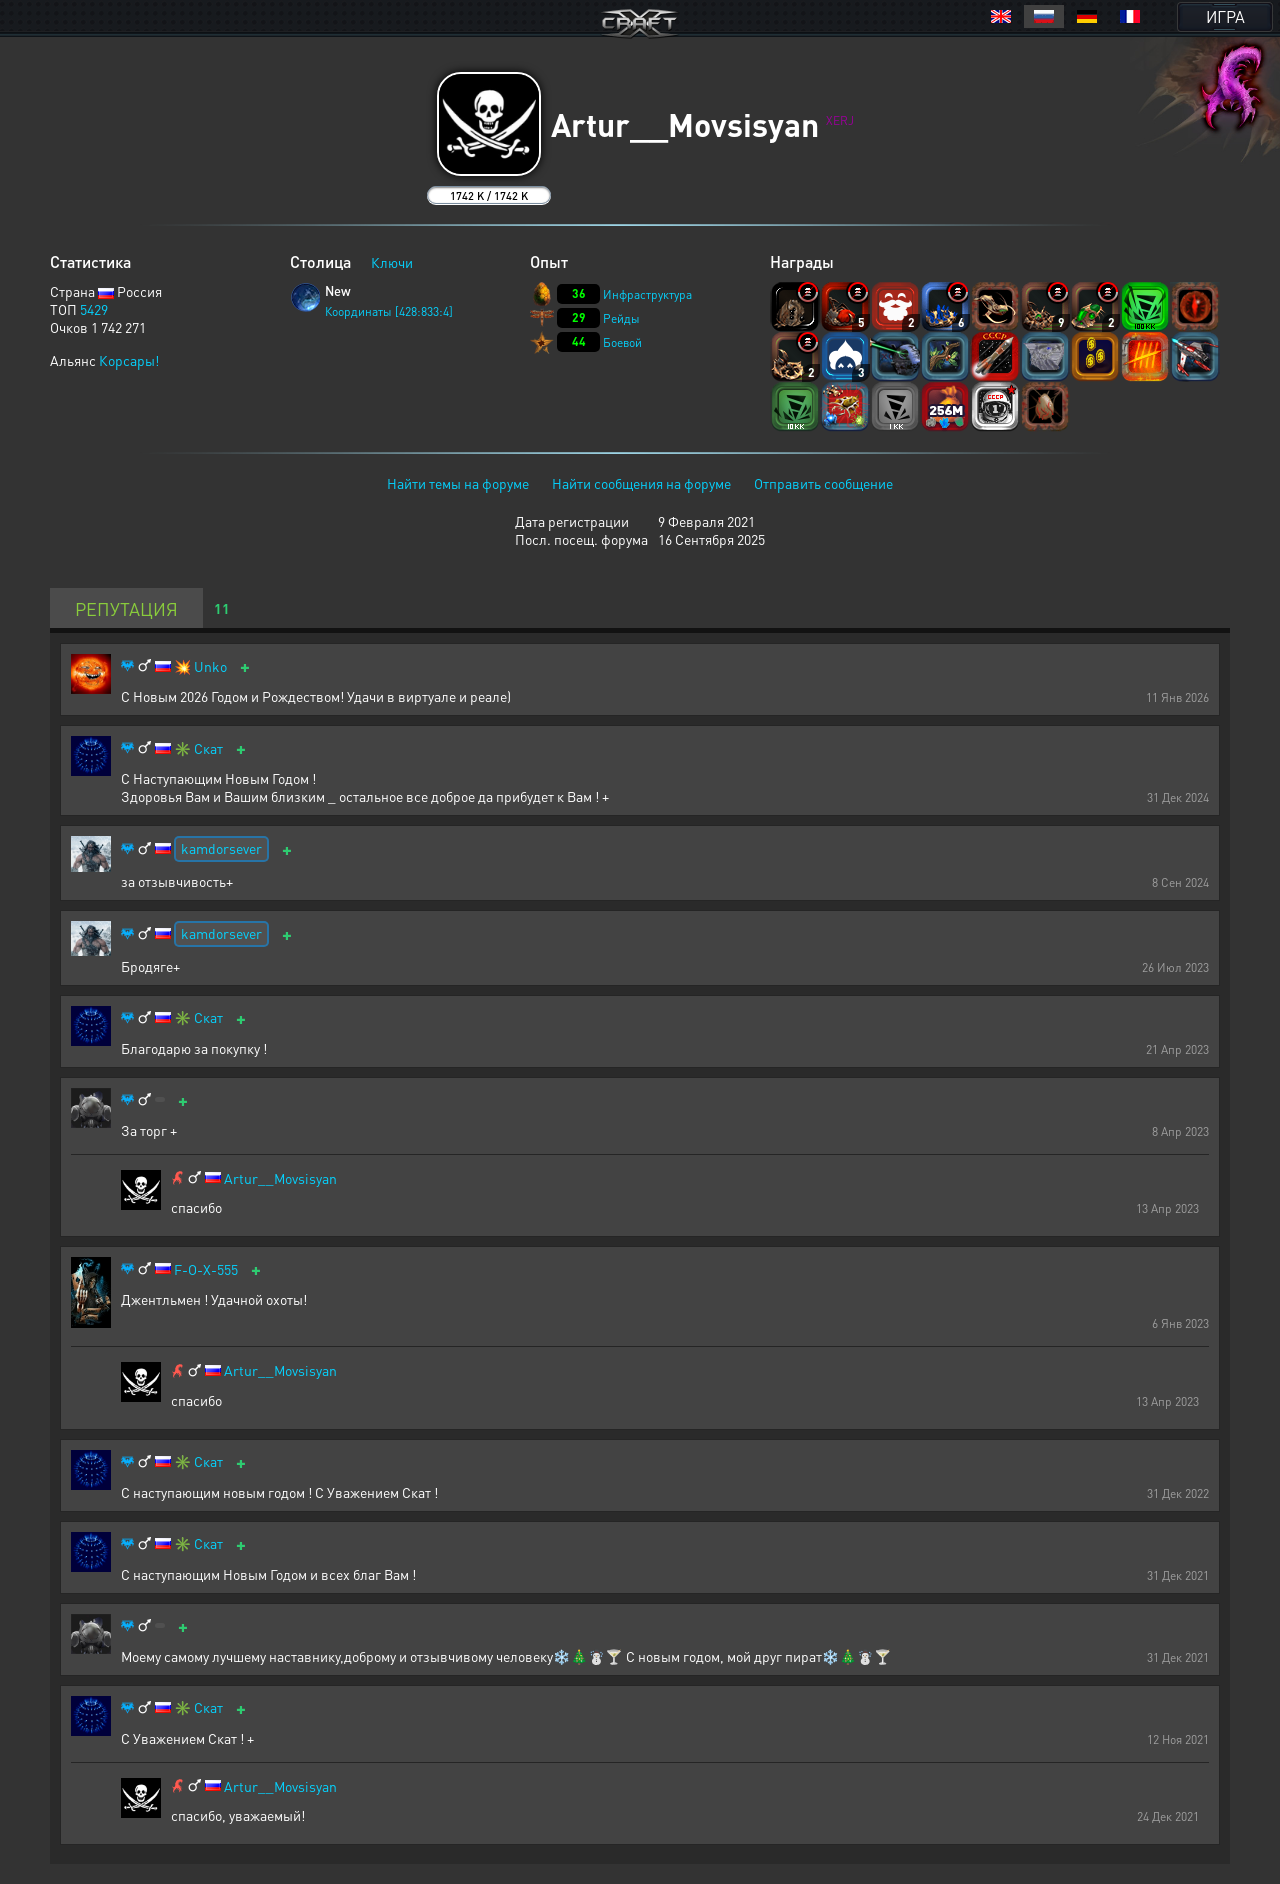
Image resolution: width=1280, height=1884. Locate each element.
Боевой (622, 342)
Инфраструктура (647, 294)
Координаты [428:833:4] (389, 311)
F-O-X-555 (206, 1269)
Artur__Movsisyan (280, 1178)
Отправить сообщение (823, 483)
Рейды (621, 318)
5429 (94, 309)
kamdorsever (221, 848)
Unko (210, 666)
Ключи (392, 262)
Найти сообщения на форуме (641, 483)
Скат (208, 748)
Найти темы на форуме (458, 483)
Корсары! (129, 360)
